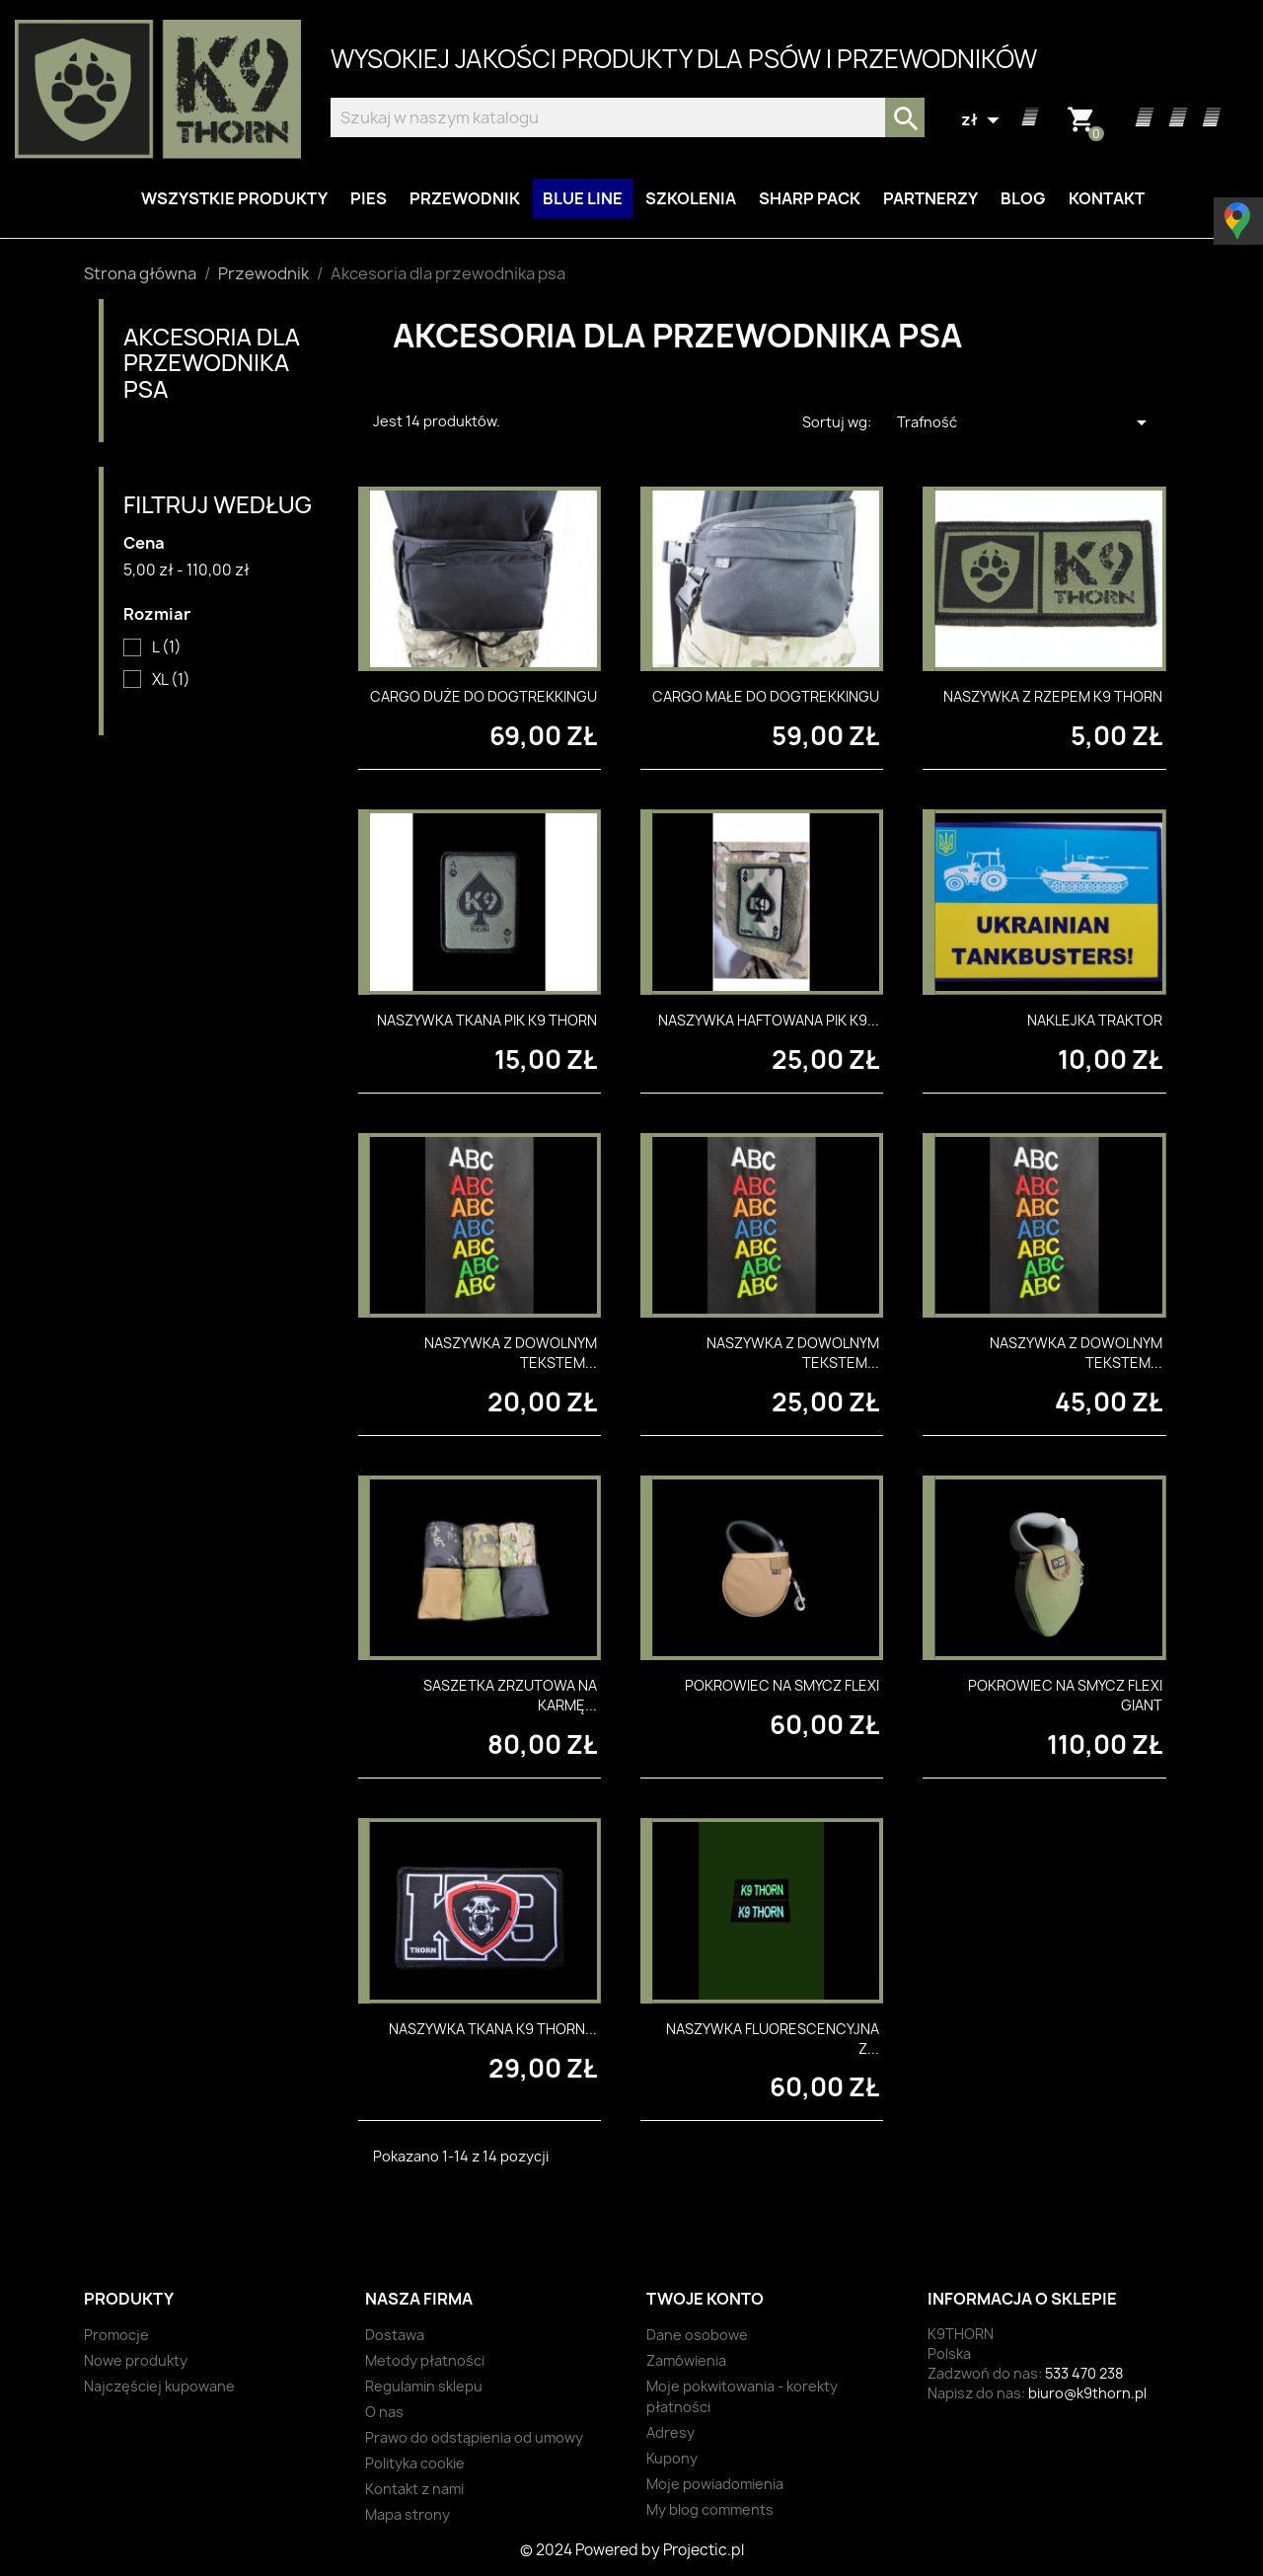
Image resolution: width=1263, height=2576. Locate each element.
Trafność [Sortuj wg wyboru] (1025, 422)
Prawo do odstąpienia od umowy (474, 2437)
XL (171, 680)
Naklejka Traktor (1094, 1020)
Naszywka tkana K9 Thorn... (493, 2028)
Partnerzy (930, 198)
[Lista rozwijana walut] (982, 120)
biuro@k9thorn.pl (1087, 2393)
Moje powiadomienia (714, 2483)
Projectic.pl (703, 2549)
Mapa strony (407, 2514)
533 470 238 (1084, 2373)
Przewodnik (464, 198)
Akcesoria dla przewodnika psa (211, 362)
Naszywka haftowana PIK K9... (768, 1020)
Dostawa (394, 2334)
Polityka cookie (415, 2463)
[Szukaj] (628, 117)
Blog (1023, 198)
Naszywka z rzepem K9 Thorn (1052, 696)
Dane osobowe (697, 2334)
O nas (384, 2411)
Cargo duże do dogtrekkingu (483, 696)
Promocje (116, 2334)
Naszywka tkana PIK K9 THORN (487, 1020)
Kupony (672, 2458)
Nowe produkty (135, 2360)
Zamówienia (686, 2360)
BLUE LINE (583, 198)
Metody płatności (424, 2360)
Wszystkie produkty (234, 198)
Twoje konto (705, 2299)
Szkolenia (690, 198)
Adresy (670, 2432)
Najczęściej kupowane (159, 2386)
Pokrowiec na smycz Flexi (782, 1685)
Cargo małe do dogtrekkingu (765, 696)
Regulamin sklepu (424, 2386)
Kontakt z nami (414, 2488)
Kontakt (1107, 198)
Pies (368, 198)
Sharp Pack (809, 198)
